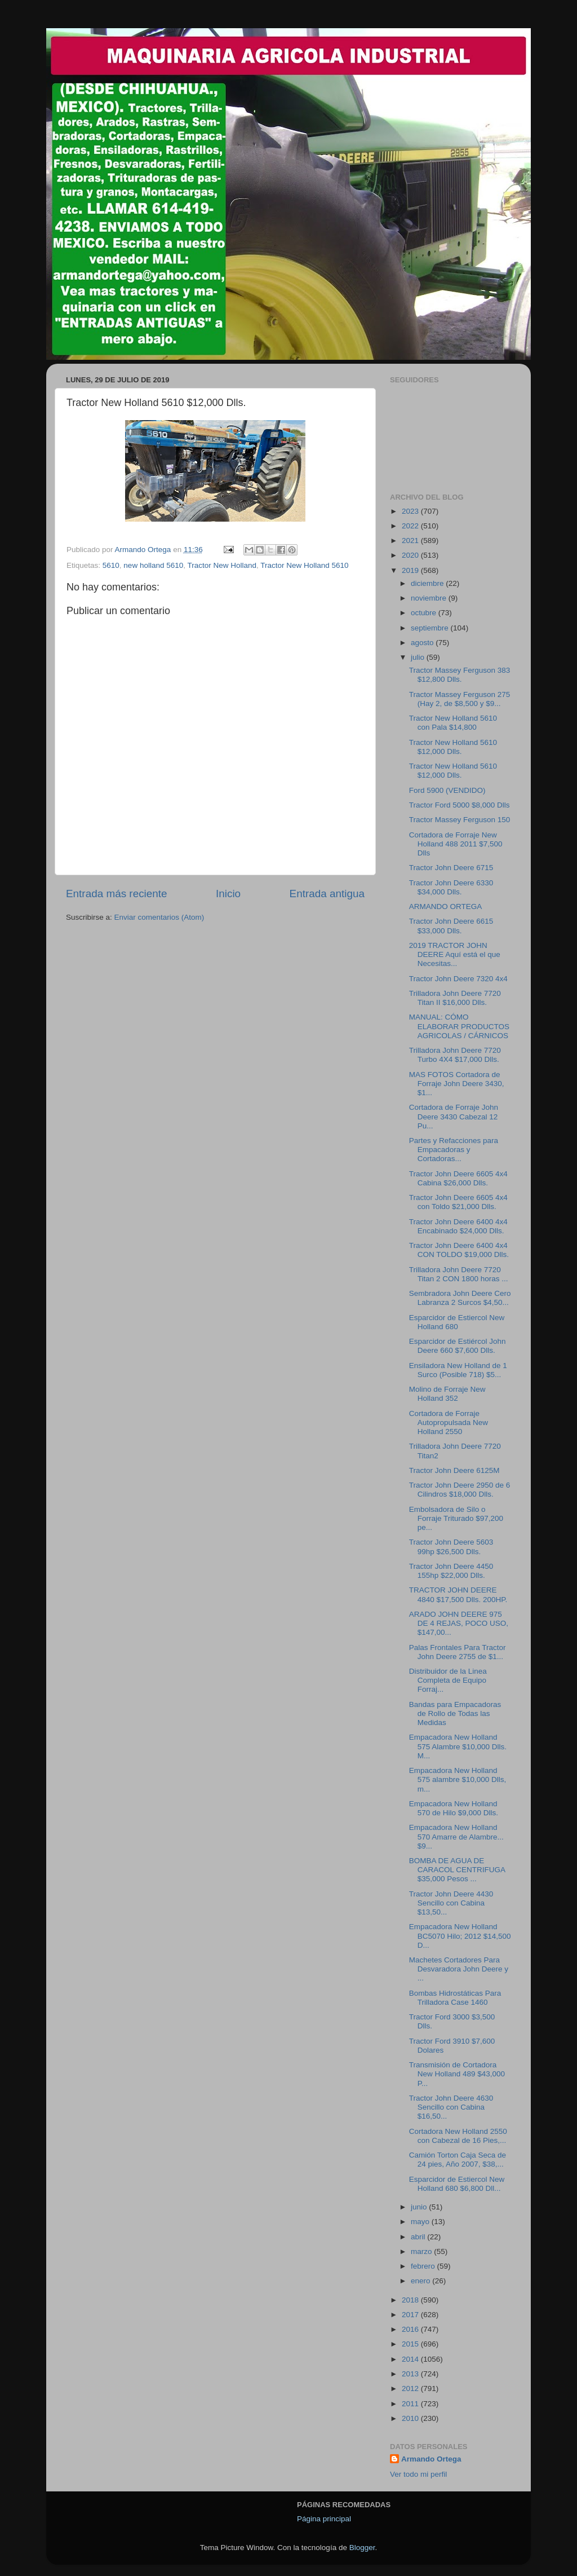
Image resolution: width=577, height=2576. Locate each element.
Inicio (228, 893)
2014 (411, 2359)
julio (419, 657)
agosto (423, 642)
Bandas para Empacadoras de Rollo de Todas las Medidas (455, 1713)
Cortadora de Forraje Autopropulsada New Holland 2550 (448, 1422)
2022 (411, 526)
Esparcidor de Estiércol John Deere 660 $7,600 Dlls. (457, 1346)
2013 (411, 2374)
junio (420, 2207)
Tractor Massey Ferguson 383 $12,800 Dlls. (460, 674)
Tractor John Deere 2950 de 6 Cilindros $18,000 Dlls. (460, 1489)
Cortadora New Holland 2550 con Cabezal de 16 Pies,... (458, 2136)
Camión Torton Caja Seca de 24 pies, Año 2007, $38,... (457, 2159)
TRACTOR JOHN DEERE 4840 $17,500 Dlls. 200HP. (458, 1594)
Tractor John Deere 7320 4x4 (458, 978)
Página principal (324, 2519)
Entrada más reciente (116, 893)
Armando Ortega (431, 2459)
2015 (411, 2344)
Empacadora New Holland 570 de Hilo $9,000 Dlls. (453, 1808)
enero (421, 2281)
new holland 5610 (153, 565)
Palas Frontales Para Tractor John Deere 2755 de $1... (457, 1652)
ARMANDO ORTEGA (445, 906)
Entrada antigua (327, 893)
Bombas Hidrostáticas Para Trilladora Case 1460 (455, 1997)
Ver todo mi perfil (418, 2474)
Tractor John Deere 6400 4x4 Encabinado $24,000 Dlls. (458, 1226)
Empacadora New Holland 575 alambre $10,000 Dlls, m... (458, 1779)
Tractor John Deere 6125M (454, 1470)
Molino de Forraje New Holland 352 (447, 1393)
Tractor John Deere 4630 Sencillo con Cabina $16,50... (451, 2107)
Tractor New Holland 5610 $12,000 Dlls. (453, 747)
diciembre (428, 583)
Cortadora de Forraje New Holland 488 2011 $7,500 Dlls (456, 844)
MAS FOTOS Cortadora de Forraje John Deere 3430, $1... (456, 1083)
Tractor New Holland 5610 (304, 565)
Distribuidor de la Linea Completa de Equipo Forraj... (448, 1680)
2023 (411, 511)
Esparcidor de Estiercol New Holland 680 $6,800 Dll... (457, 2184)
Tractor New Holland (221, 565)
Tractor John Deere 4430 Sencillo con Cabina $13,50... (451, 1903)
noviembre (430, 598)
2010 (411, 2418)
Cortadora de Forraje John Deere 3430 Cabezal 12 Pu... (453, 1116)
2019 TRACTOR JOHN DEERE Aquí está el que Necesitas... (454, 954)
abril (419, 2237)
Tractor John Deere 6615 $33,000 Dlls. (451, 925)
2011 (411, 2403)
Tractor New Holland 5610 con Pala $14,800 (453, 722)
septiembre (431, 628)
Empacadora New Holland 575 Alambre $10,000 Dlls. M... (458, 1746)
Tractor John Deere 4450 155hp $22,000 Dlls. (451, 1571)
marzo (422, 2251)
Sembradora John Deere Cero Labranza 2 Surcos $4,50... (460, 1298)
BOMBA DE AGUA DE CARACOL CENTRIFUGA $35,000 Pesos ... (457, 1869)
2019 (411, 570)
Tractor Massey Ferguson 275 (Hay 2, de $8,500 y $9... (460, 699)
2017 (411, 2314)
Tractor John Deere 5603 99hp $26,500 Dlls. (451, 1546)
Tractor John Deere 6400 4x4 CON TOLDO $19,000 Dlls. (459, 1250)
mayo (421, 2221)
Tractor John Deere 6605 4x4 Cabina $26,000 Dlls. (458, 1178)
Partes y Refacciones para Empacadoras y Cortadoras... (453, 1149)
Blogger (362, 2547)
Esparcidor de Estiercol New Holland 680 (457, 1322)
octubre (424, 612)
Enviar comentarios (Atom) (159, 917)
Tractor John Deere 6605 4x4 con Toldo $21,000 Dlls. (458, 1202)
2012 (411, 2388)
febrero (424, 2266)
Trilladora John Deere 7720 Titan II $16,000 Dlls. (455, 998)
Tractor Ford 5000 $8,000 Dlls (459, 805)
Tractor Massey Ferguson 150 (460, 819)
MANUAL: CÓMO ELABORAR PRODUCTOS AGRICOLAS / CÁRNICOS (459, 1026)
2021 (411, 540)
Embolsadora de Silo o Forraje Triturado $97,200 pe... (456, 1518)
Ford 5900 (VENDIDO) (447, 790)
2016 (411, 2329)
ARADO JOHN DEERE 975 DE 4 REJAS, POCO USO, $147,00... (458, 1623)
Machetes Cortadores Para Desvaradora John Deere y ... (458, 1969)
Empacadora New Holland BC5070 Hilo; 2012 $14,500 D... (460, 1935)
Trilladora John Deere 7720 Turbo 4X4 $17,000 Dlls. (455, 1055)
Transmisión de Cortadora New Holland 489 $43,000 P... (457, 2074)
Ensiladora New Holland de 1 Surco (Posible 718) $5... (458, 1370)
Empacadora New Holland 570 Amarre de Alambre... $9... (456, 1836)
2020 (411, 555)
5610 (111, 565)
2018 (411, 2300)
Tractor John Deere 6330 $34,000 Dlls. (451, 887)
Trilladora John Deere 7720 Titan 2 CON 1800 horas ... (458, 1274)
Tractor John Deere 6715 (451, 867)
